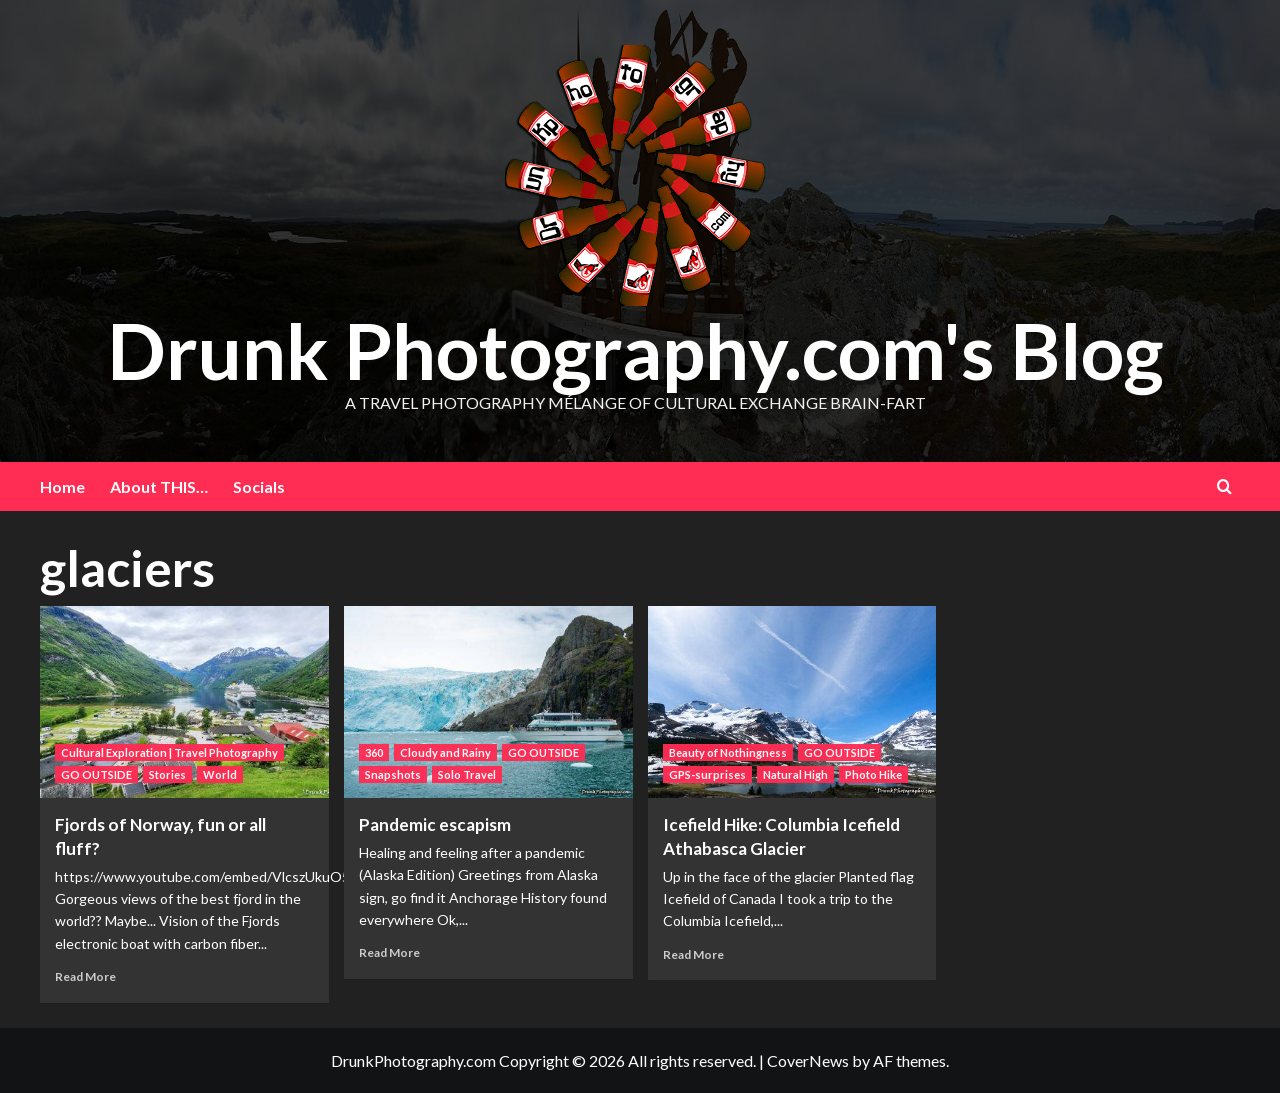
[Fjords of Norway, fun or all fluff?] (184, 702)
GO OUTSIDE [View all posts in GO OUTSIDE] (96, 774)
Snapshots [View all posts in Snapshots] (393, 774)
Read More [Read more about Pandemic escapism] (389, 952)
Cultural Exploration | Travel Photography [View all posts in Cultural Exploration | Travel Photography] (169, 752)
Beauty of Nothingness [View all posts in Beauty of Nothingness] (728, 752)
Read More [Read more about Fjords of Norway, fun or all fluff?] (85, 976)
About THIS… (159, 486)
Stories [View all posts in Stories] (167, 774)
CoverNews (808, 1060)
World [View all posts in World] (220, 774)
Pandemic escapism (435, 824)
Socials (259, 486)
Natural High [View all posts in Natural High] (795, 774)
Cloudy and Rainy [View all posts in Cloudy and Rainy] (445, 752)
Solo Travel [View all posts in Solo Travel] (467, 774)
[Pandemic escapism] (488, 702)
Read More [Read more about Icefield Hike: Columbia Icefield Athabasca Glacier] (693, 954)
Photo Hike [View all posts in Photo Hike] (873, 774)
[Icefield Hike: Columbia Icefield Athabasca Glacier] (792, 702)
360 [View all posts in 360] (374, 752)
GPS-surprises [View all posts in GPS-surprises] (707, 774)
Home (62, 486)
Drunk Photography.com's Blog (635, 347)
